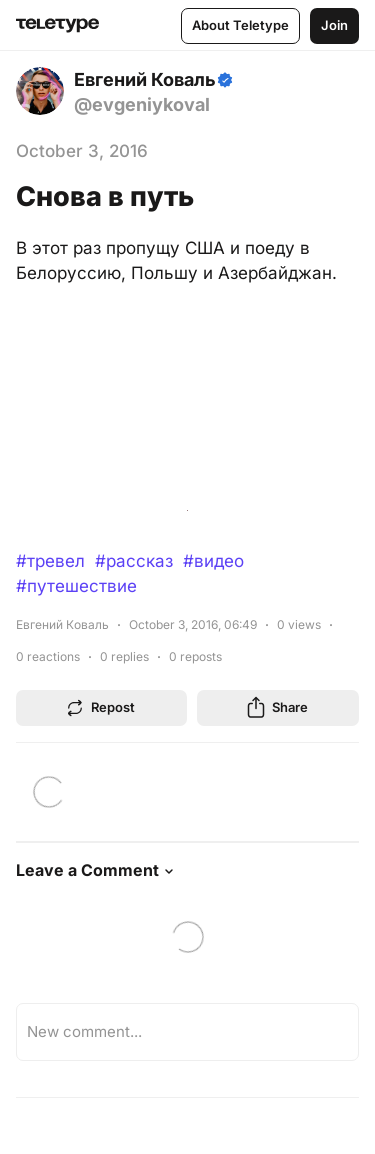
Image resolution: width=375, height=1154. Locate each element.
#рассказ (134, 561)
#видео (213, 561)
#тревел (50, 561)
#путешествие (76, 586)
